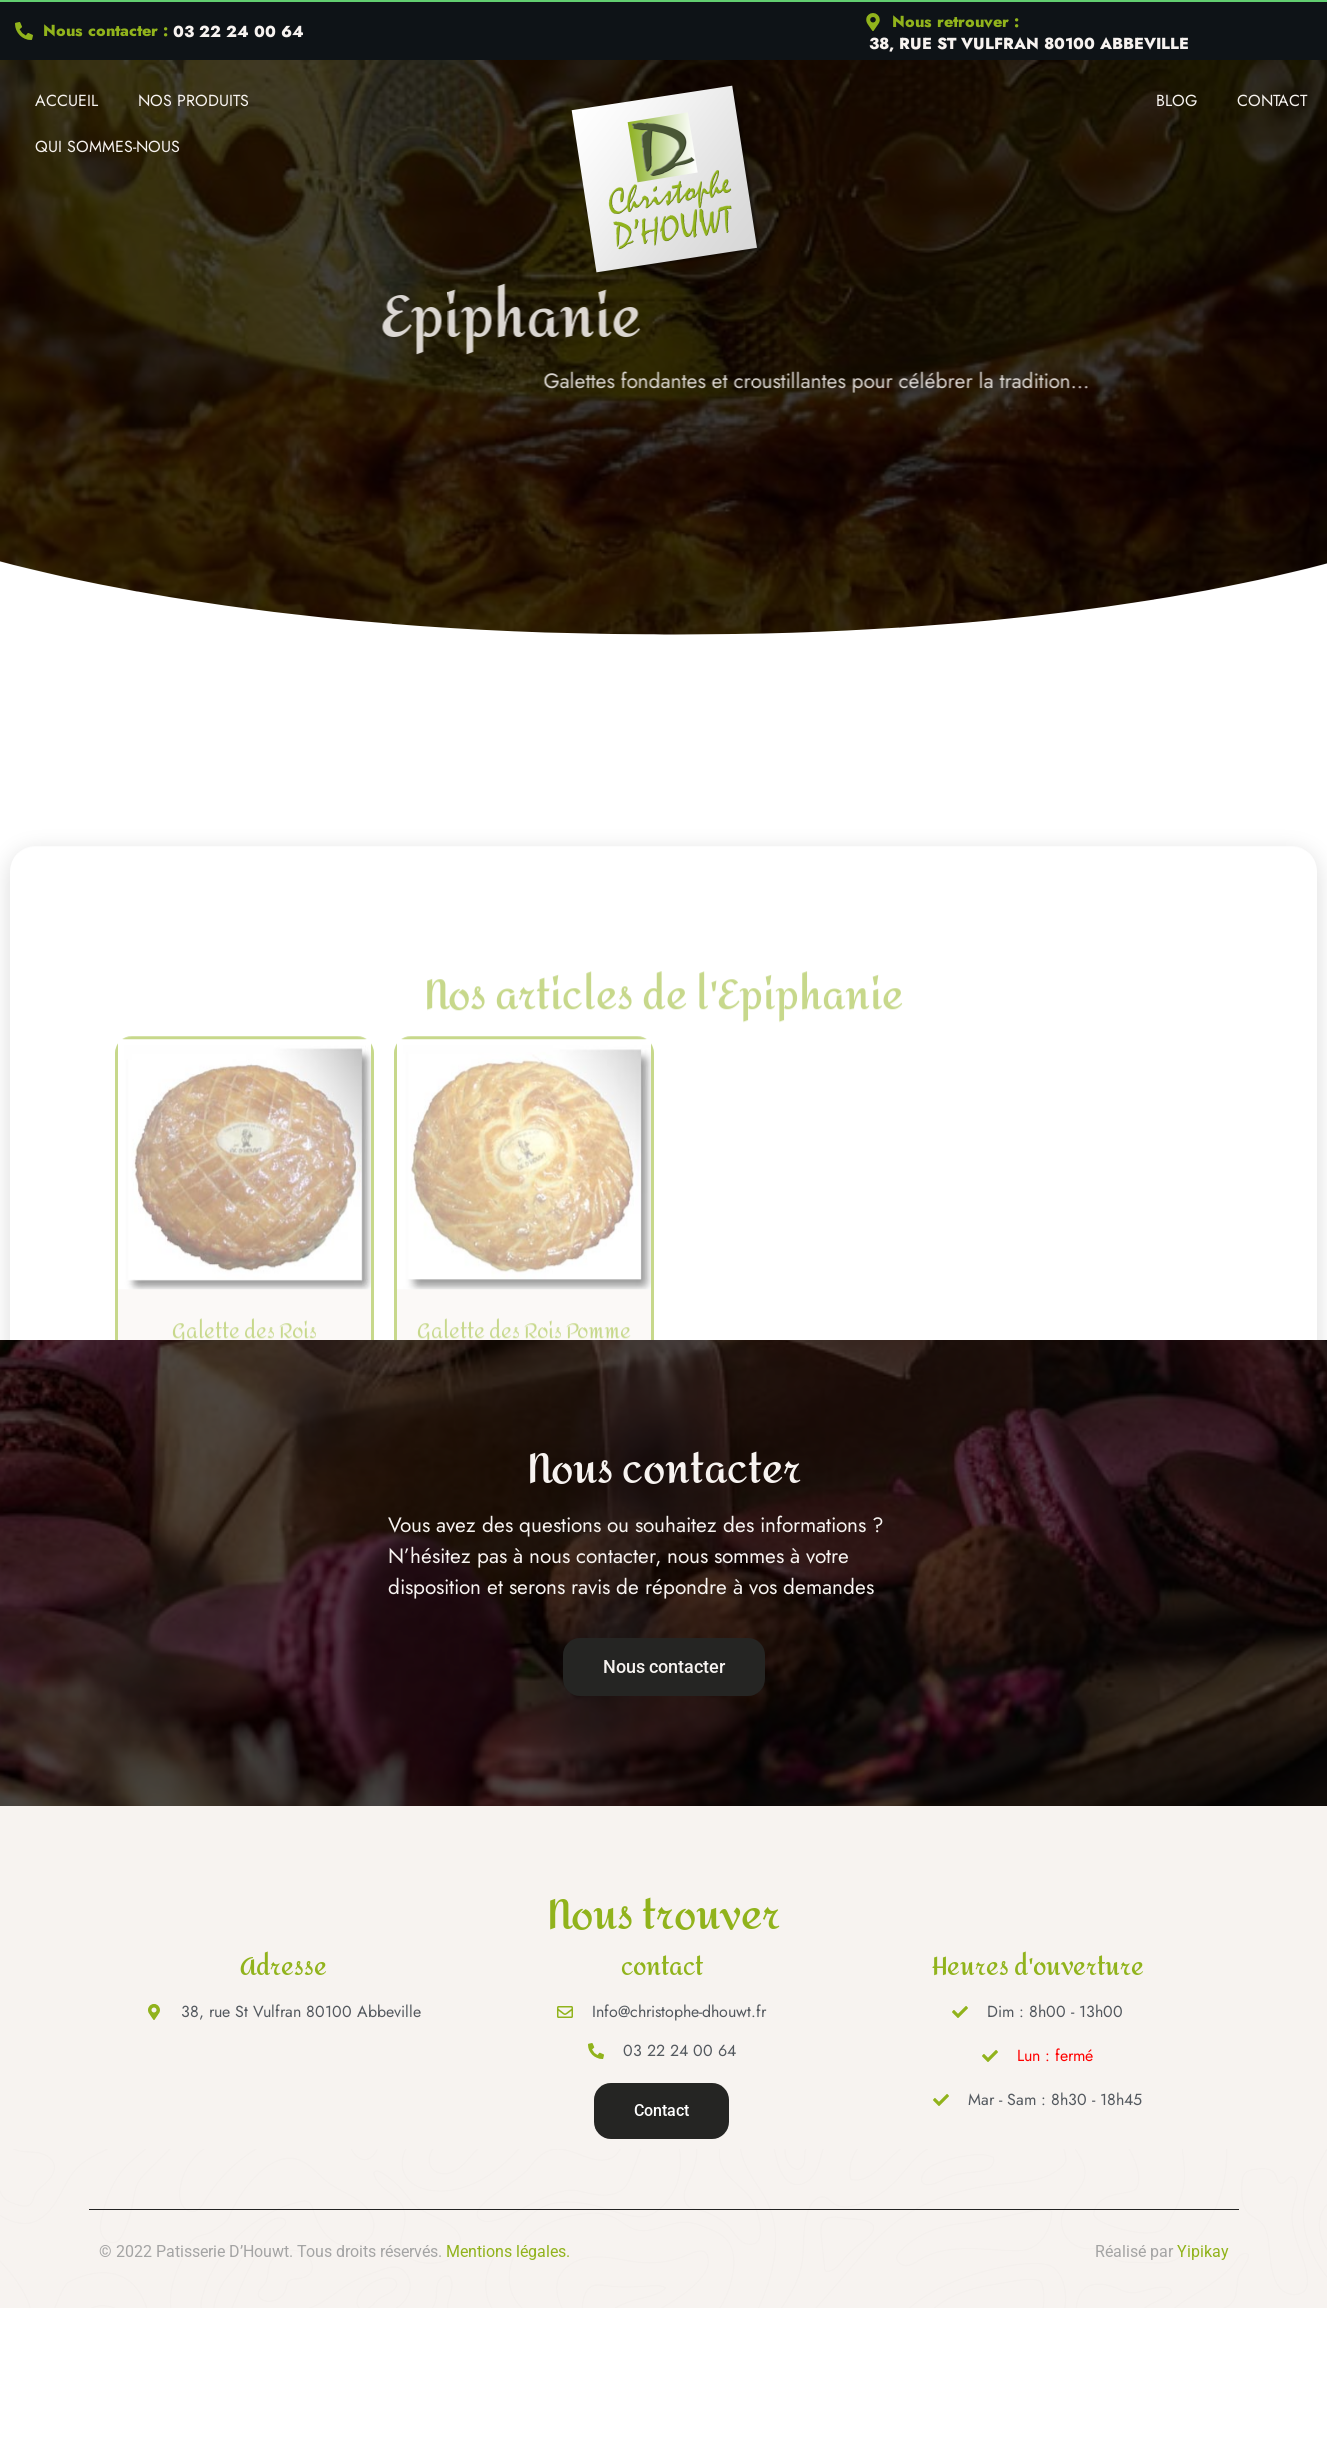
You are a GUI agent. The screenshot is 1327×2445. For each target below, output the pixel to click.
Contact (1272, 100)
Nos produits (193, 100)
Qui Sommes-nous (107, 146)
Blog (1176, 100)
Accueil (66, 100)
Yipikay (1203, 2251)
